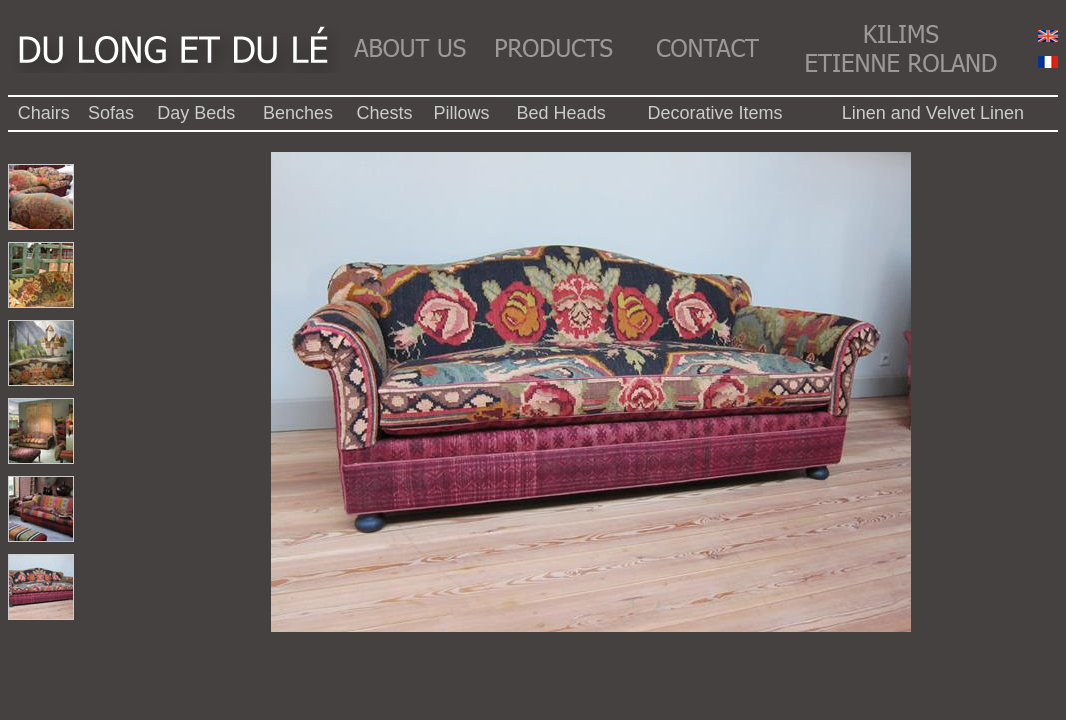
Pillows (461, 113)
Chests (385, 113)
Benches (298, 113)
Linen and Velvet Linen (933, 113)
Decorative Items (714, 113)
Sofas (111, 113)
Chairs (44, 113)
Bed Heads (561, 113)
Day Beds (196, 113)
